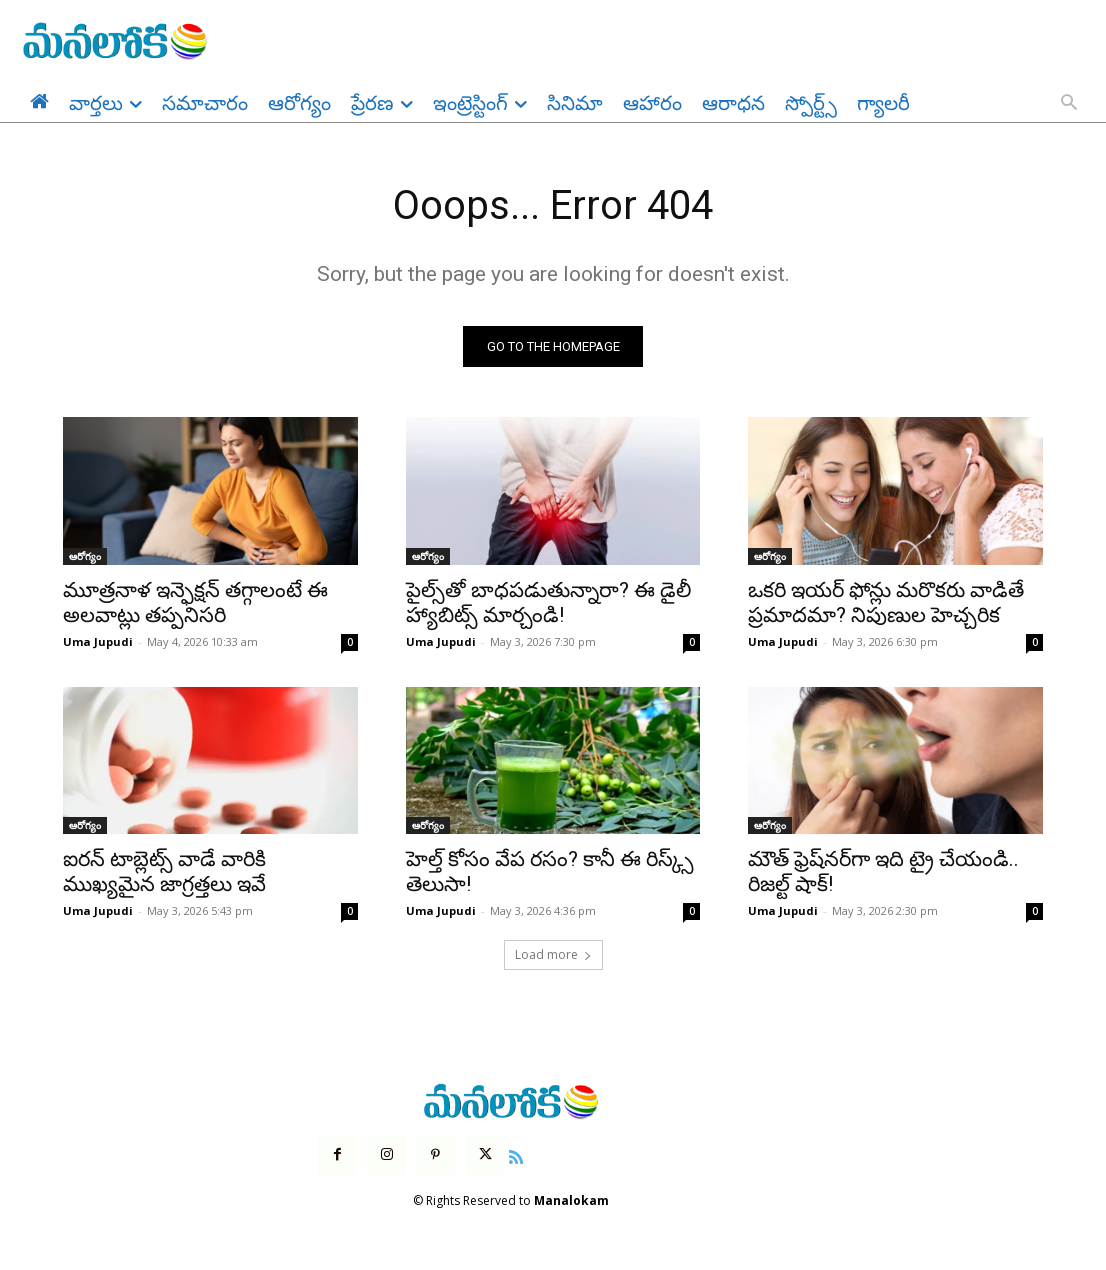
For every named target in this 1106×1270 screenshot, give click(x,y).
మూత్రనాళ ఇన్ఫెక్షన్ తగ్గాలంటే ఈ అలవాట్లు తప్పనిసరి (195, 602)
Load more (553, 954)
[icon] (516, 1155)
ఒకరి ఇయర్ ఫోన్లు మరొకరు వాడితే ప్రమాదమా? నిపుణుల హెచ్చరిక (886, 602)
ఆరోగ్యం (85, 556)
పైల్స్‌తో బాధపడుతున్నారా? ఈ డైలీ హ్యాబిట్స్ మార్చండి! (548, 602)
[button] (1069, 104)
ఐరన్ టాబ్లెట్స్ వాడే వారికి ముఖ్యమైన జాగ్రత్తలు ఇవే (164, 871)
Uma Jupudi (98, 641)
